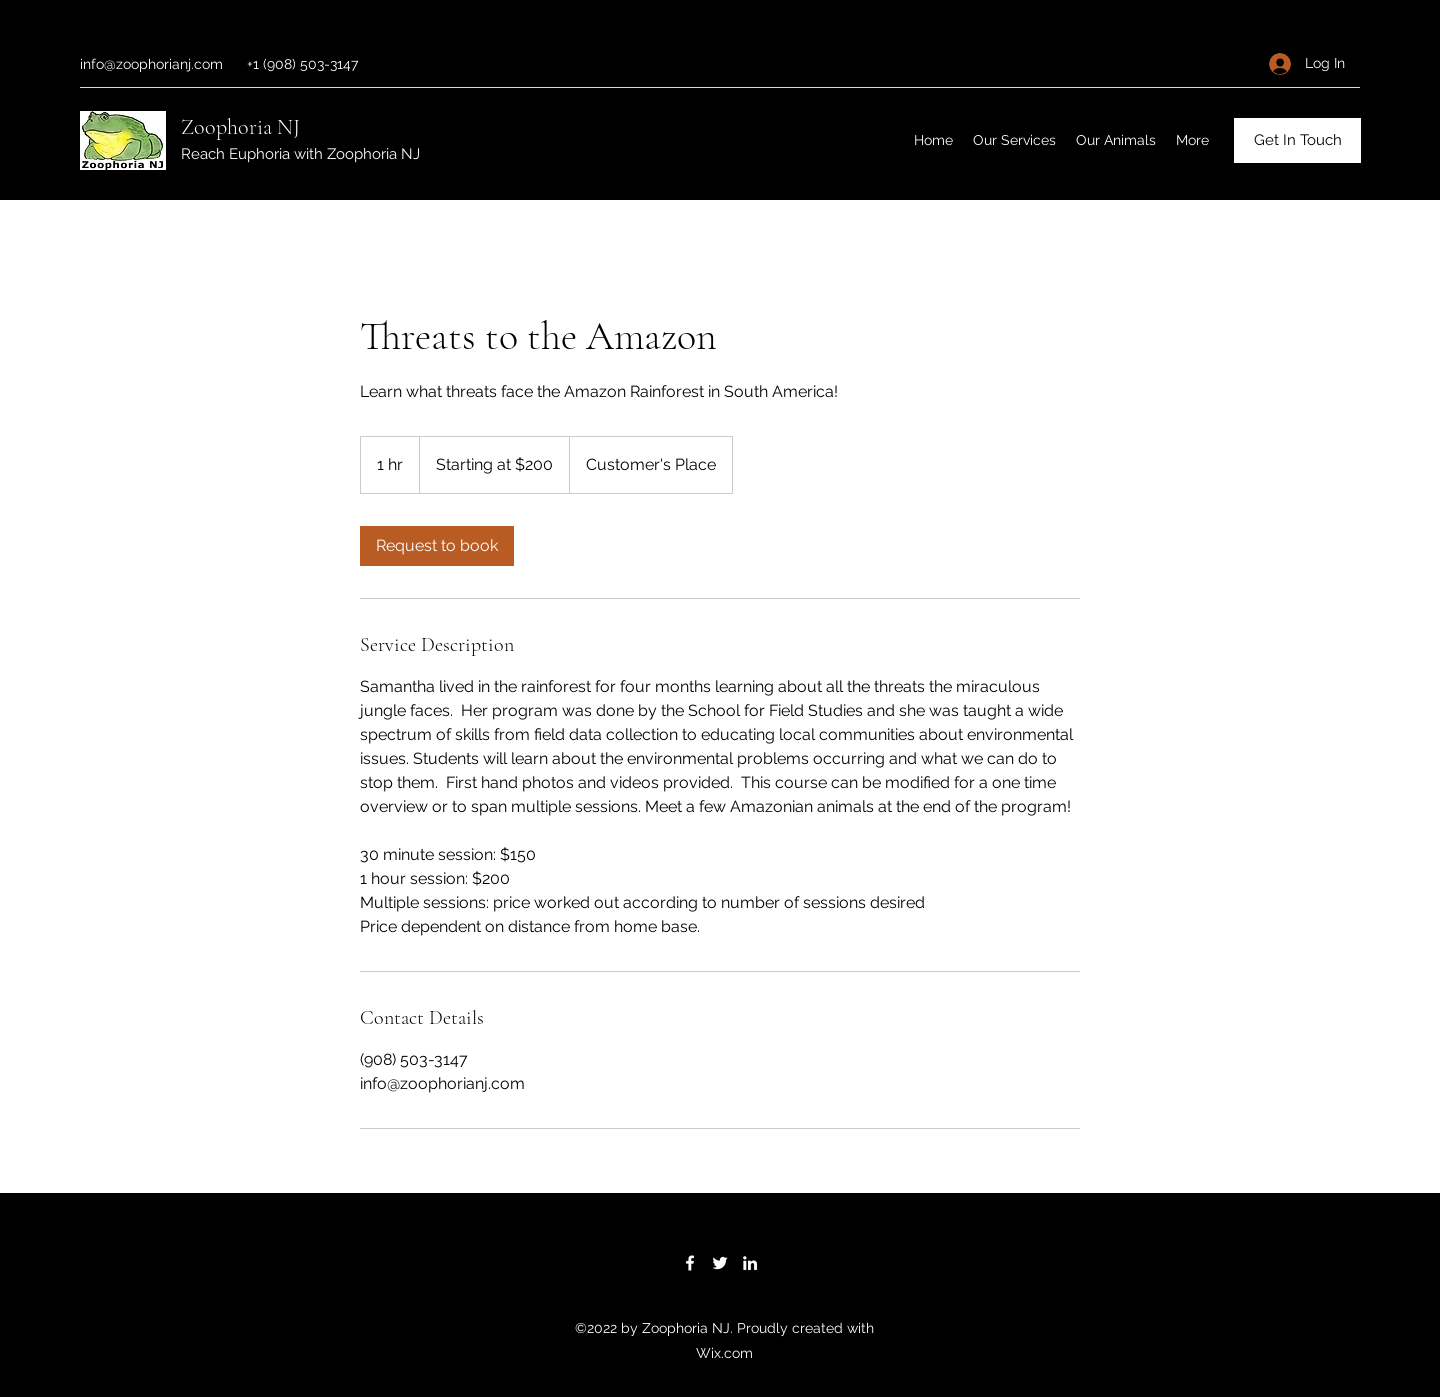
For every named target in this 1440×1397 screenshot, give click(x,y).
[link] (437, 546)
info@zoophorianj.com (151, 64)
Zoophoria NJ (240, 127)
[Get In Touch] (1297, 140)
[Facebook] (690, 1263)
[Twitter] (720, 1263)
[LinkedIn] (750, 1263)
